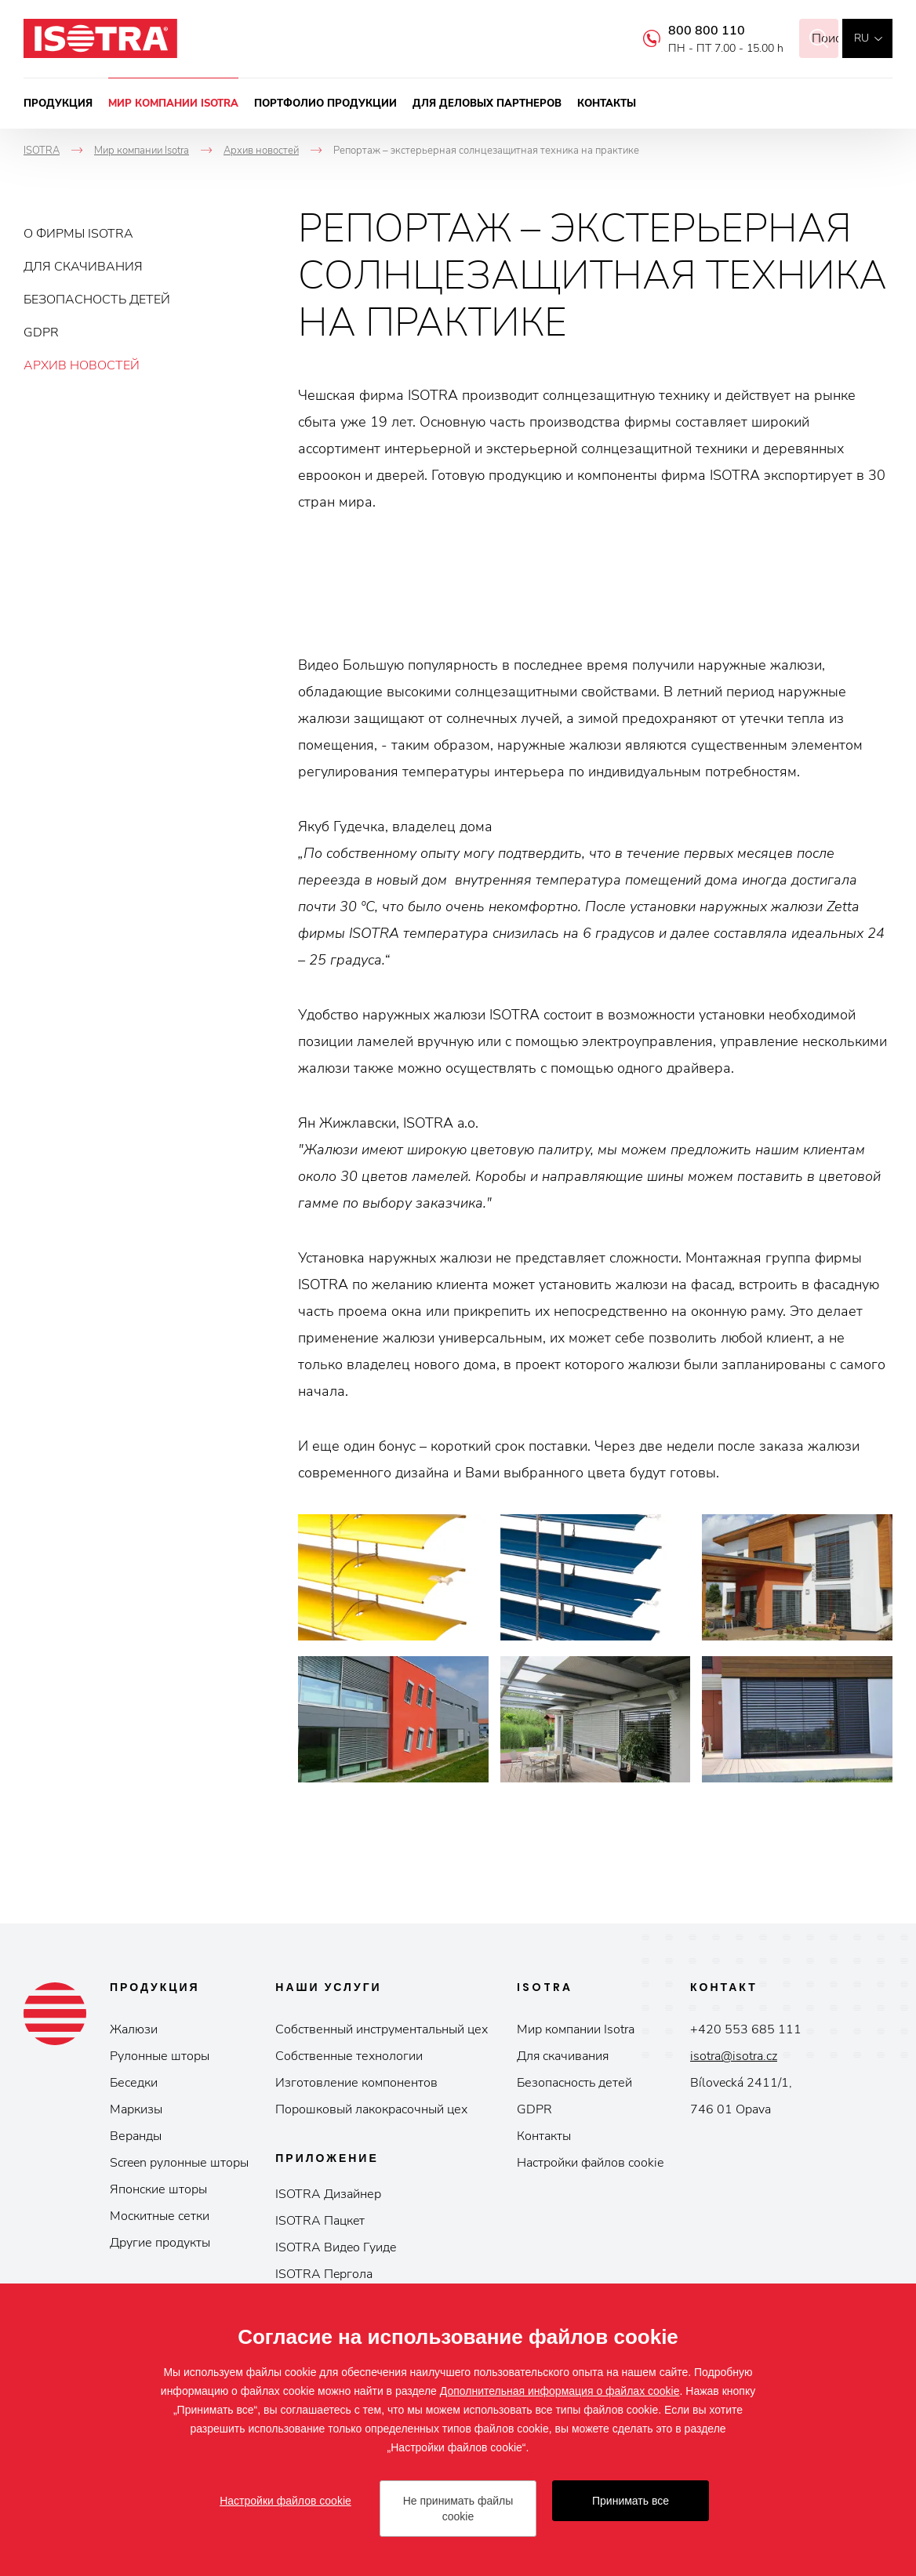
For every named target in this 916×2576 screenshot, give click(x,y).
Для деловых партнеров (487, 103)
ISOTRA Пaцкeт (320, 2220)
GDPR (41, 332)
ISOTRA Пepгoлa (324, 2274)
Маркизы (136, 2109)
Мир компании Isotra (173, 103)
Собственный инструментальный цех (381, 2029)
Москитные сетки (159, 2216)
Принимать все (630, 2500)
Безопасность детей (97, 299)
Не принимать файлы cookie (458, 2508)
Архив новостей (82, 365)
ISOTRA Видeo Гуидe (335, 2247)
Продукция (58, 103)
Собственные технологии (349, 2056)
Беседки (134, 2082)
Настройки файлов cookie (590, 2162)
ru (861, 38)
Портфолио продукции (325, 103)
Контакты (606, 103)
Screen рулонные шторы (179, 2162)
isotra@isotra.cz (733, 2056)
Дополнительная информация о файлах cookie (560, 2391)
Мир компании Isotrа (575, 2029)
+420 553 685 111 (746, 2029)
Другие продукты (160, 2242)
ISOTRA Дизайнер (328, 2194)
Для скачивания (83, 266)
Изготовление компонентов (356, 2082)
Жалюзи (134, 2029)
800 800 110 (687, 30)
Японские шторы (158, 2189)
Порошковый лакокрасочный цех (371, 2109)
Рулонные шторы (159, 2056)
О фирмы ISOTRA (78, 233)
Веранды (136, 2136)
